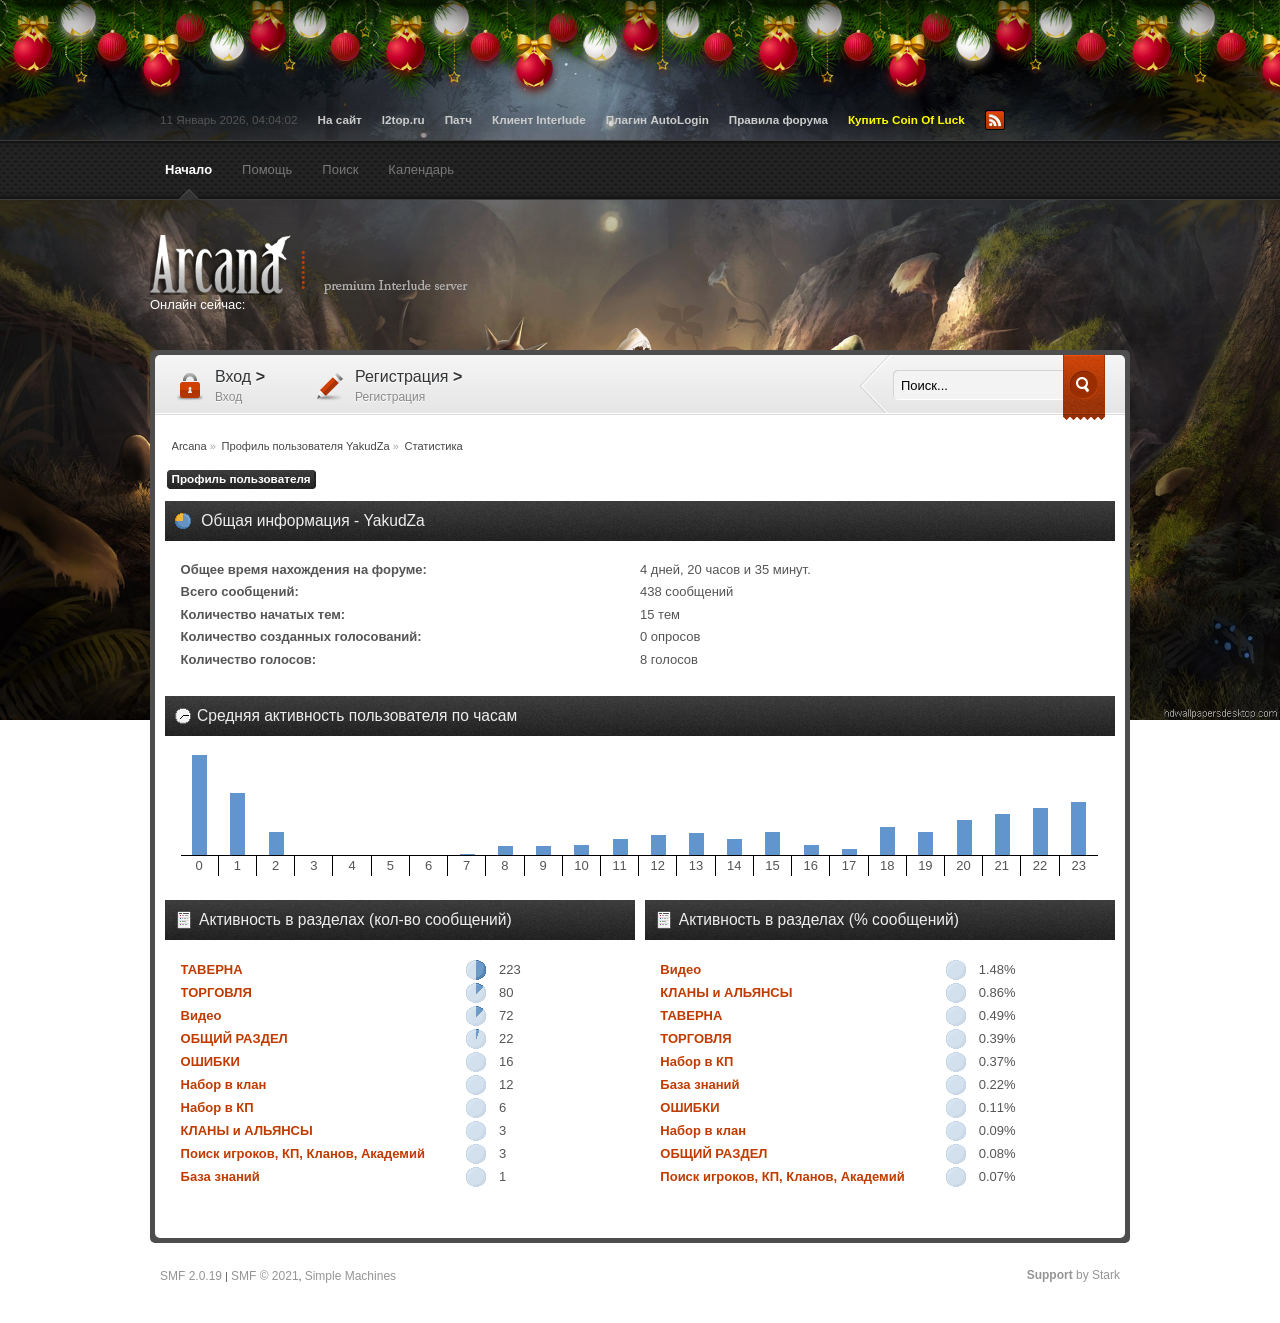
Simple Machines (350, 1276)
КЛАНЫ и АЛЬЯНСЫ (247, 1130)
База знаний (220, 1176)
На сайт (340, 119)
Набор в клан (224, 1084)
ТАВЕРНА (212, 969)
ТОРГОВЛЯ (216, 992)
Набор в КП (217, 1107)
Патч (458, 119)
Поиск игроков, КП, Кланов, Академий (303, 1153)
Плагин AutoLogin (657, 119)
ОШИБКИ (210, 1061)
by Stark (1073, 1275)
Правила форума (778, 119)
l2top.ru (403, 119)
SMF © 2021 (265, 1276)
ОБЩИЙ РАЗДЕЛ (234, 1038)
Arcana (330, 265)
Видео (201, 1015)
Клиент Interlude (539, 119)
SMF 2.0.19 (191, 1276)
